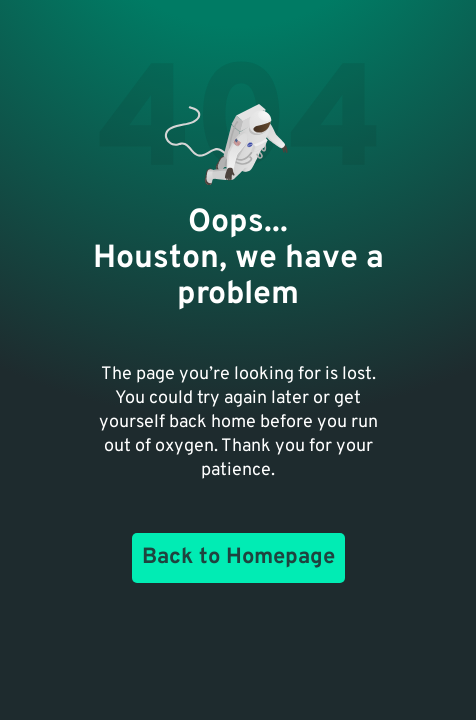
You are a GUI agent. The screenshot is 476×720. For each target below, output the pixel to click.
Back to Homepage (238, 557)
